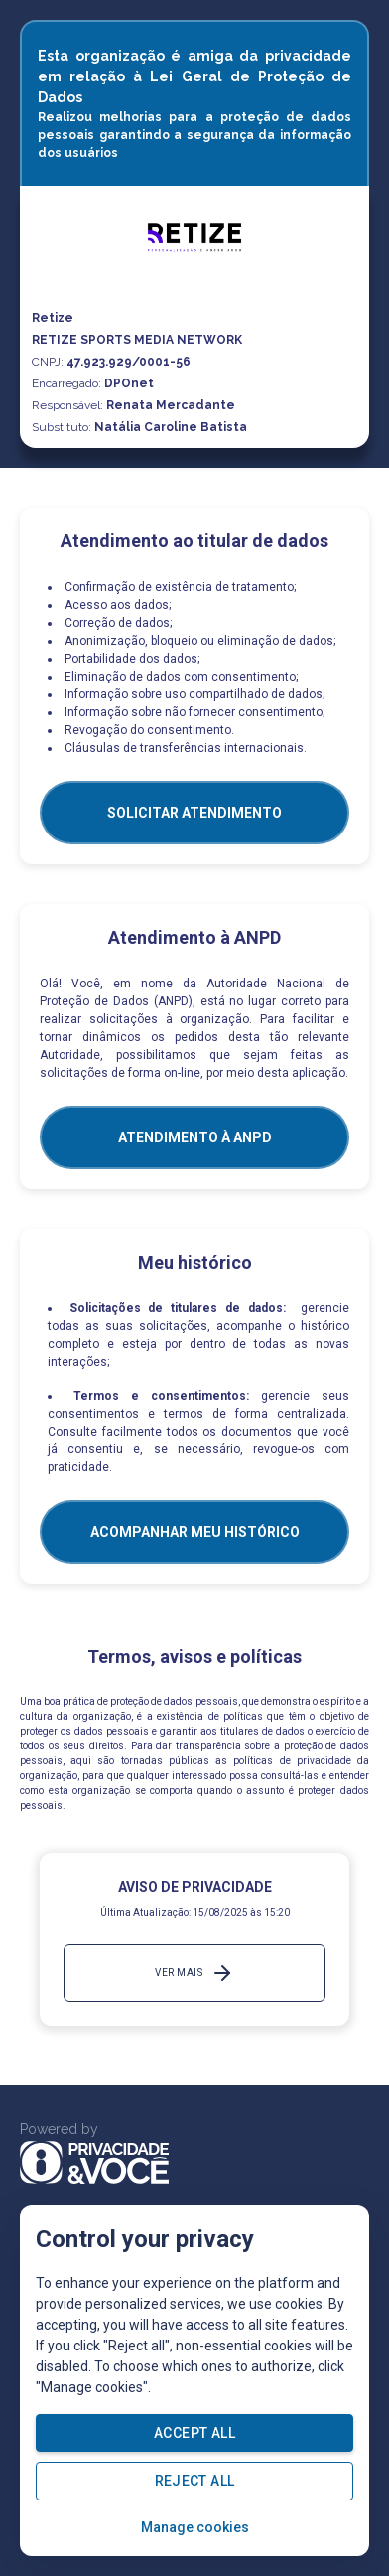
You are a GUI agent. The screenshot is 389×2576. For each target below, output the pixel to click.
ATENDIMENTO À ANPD (195, 1137)
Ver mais (194, 1973)
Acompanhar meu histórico (195, 1532)
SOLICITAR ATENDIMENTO (194, 813)
